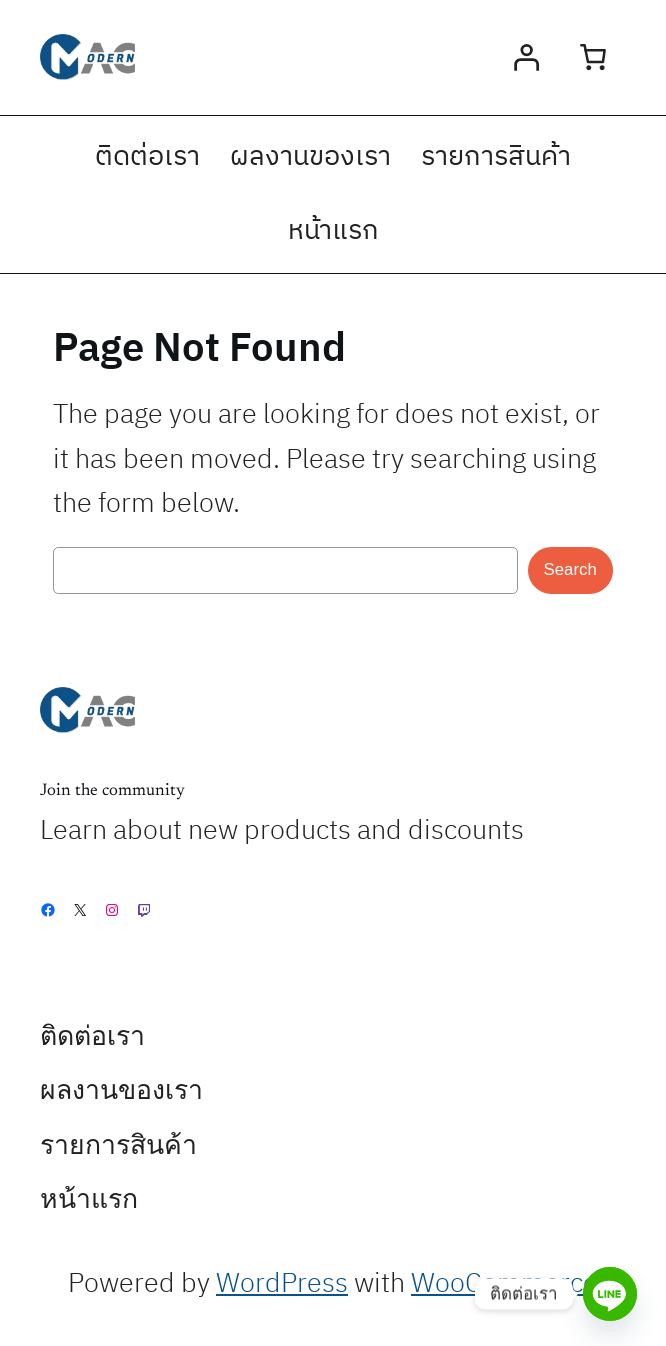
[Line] (610, 1294)
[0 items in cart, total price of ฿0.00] (592, 57)
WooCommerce (504, 1284)
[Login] (526, 57)
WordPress (282, 1284)
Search (570, 569)
